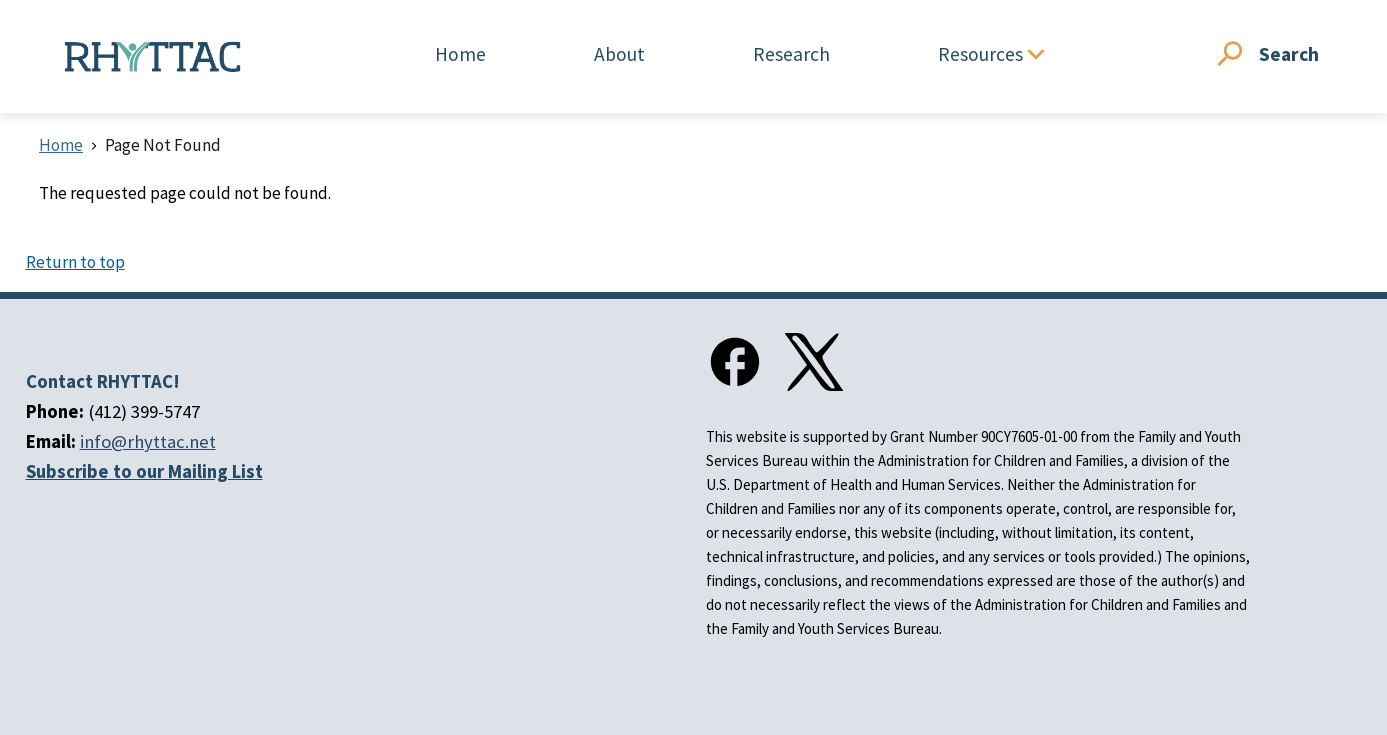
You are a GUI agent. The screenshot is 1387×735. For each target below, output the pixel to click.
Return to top (75, 262)
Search (1289, 54)
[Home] (153, 57)
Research (791, 54)
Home (460, 54)
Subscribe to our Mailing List (144, 471)
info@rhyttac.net (148, 441)
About (619, 54)
